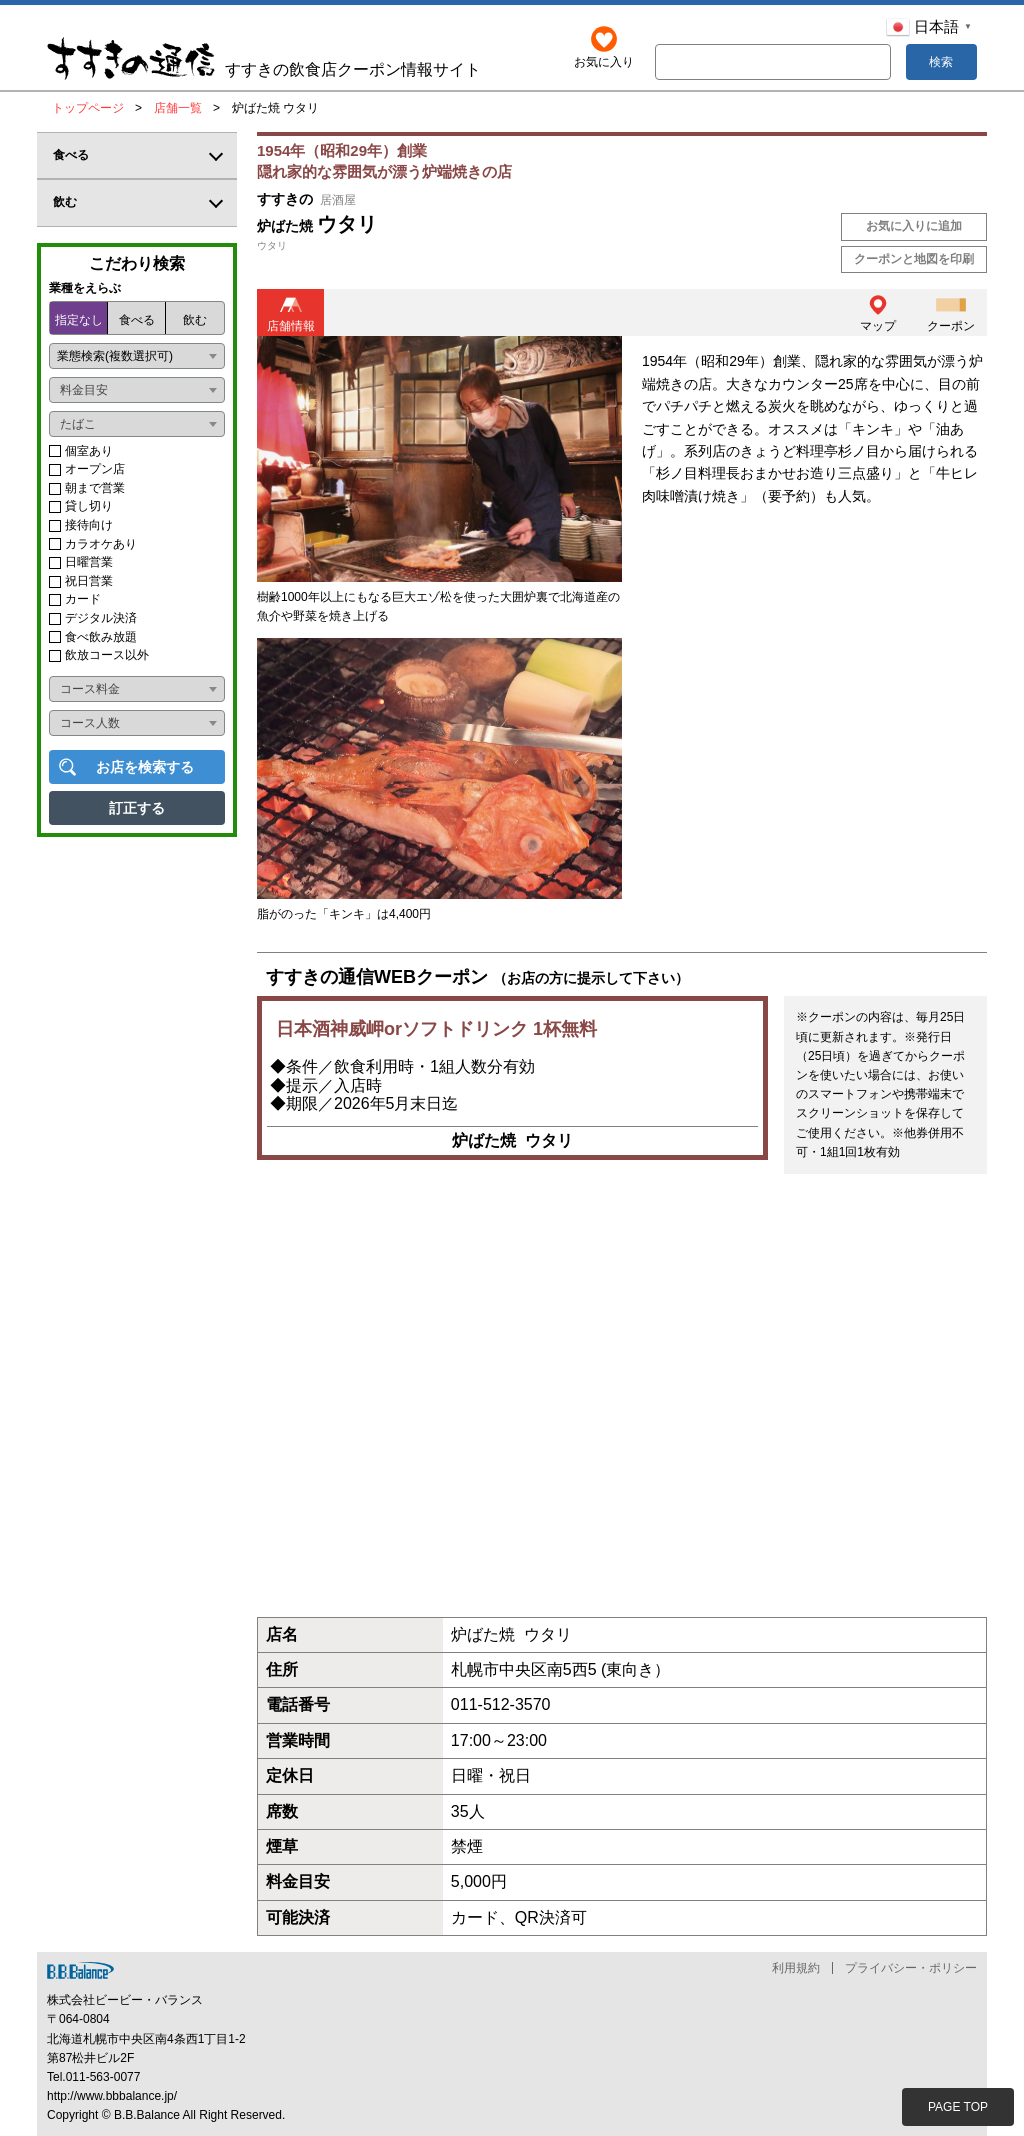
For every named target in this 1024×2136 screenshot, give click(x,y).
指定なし (79, 320)
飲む (195, 320)
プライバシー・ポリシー (911, 1968)
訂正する (137, 808)
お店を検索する (145, 767)
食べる (137, 320)
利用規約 (796, 1968)
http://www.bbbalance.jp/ (112, 2096)
